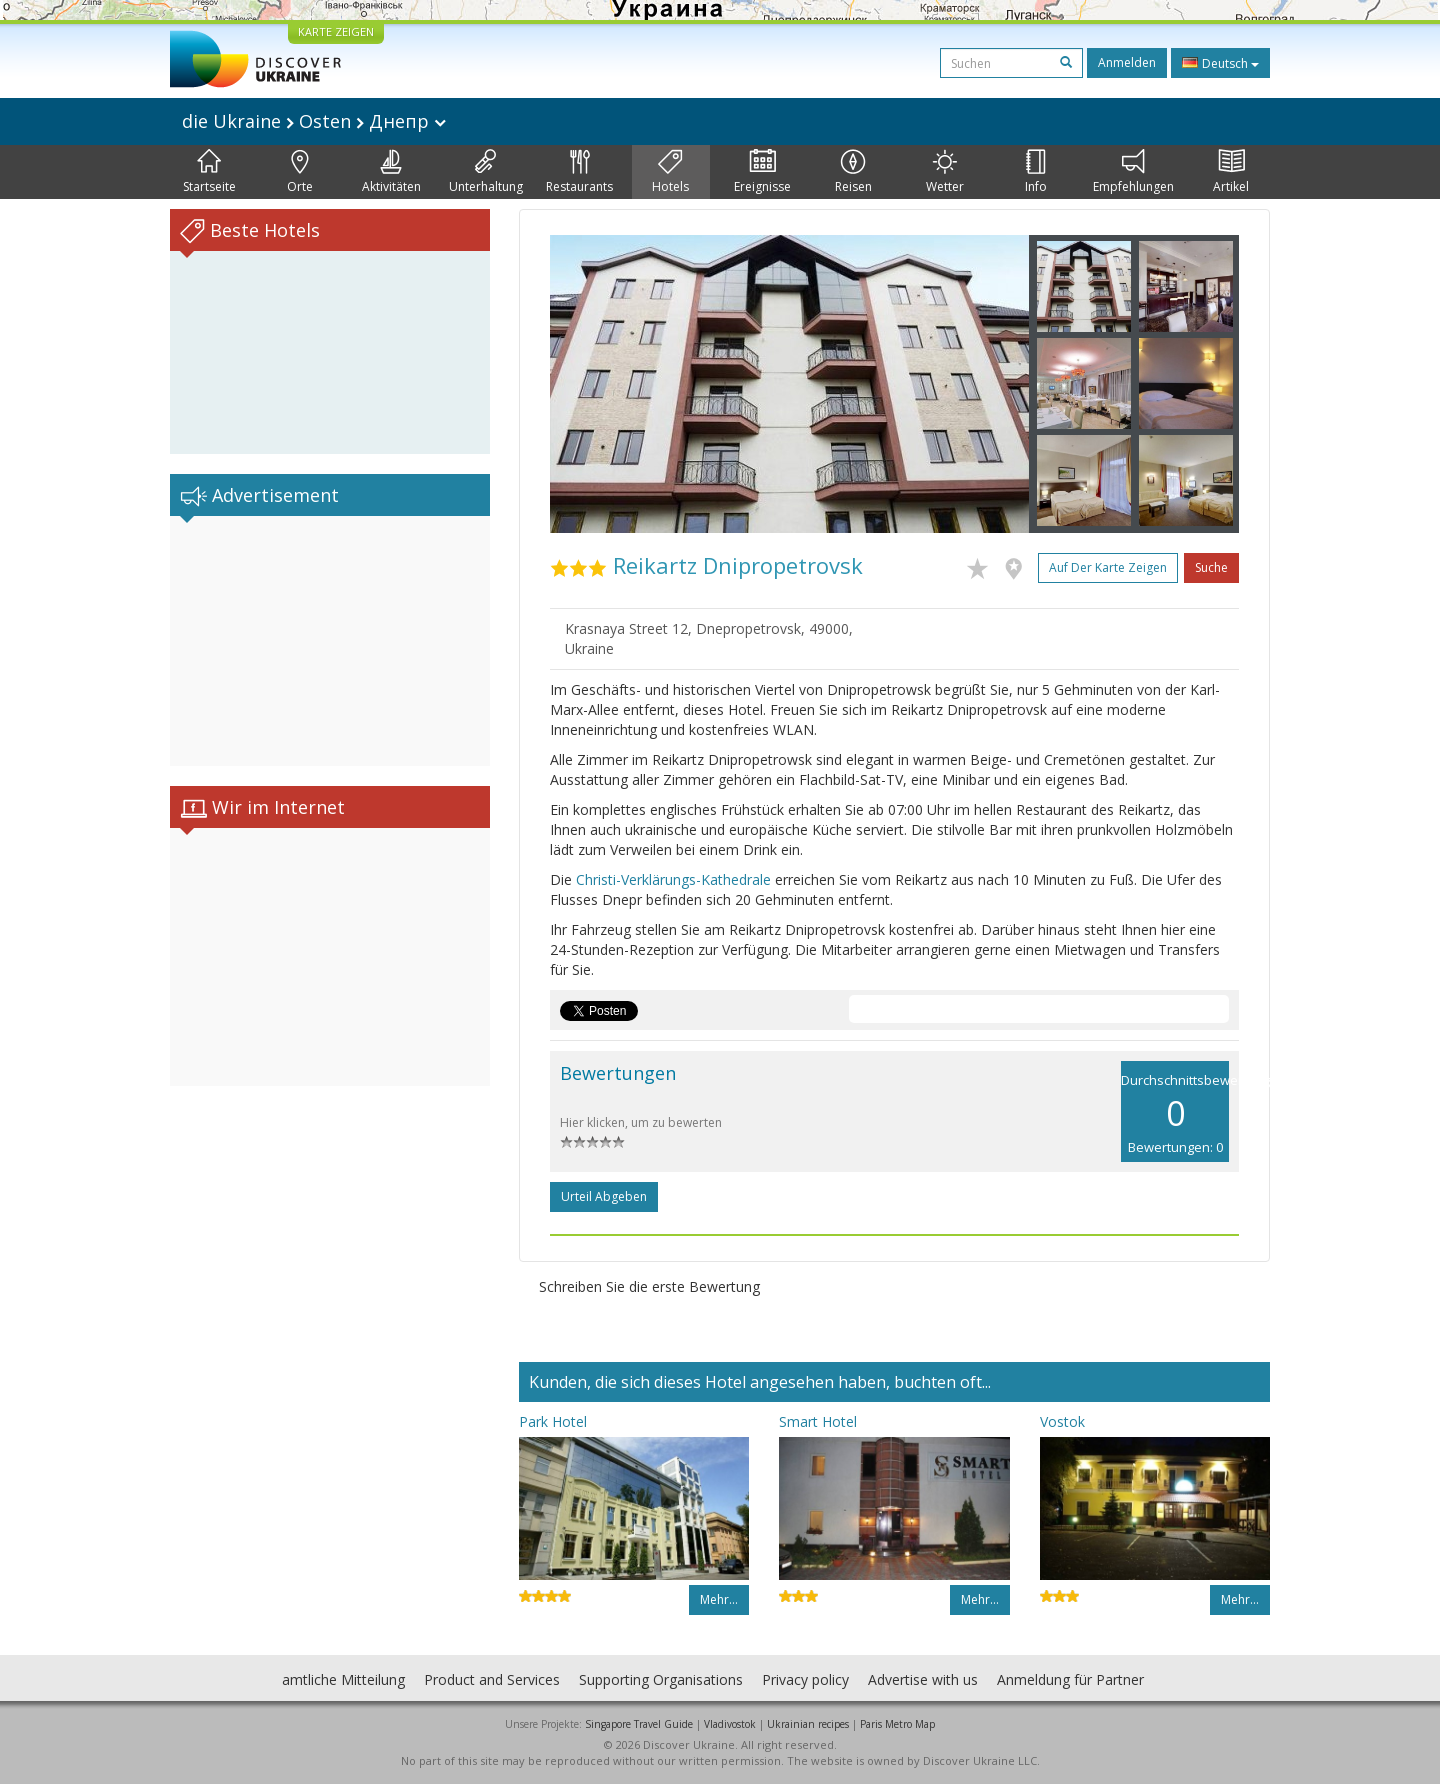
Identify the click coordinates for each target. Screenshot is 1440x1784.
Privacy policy (805, 1679)
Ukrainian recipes (808, 1724)
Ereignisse (762, 172)
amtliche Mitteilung (343, 1679)
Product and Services (492, 1679)
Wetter (945, 172)
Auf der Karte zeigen (1108, 567)
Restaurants (579, 172)
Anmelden (1127, 62)
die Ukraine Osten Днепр (314, 121)
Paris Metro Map (897, 1724)
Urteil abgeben (604, 1196)
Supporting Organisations (661, 1679)
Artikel (1231, 172)
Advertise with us (923, 1679)
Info (1036, 172)
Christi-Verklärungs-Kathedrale (673, 879)
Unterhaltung (486, 172)
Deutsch (1220, 63)
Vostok (1062, 1421)
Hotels (670, 172)
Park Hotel (553, 1421)
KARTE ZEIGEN (336, 31)
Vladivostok (730, 1724)
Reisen (853, 172)
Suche (1211, 567)
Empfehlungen (1133, 172)
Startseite (209, 172)
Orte (300, 172)
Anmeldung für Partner (1070, 1679)
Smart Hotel (818, 1421)
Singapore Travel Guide (639, 1724)
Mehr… (719, 1599)
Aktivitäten (391, 172)
